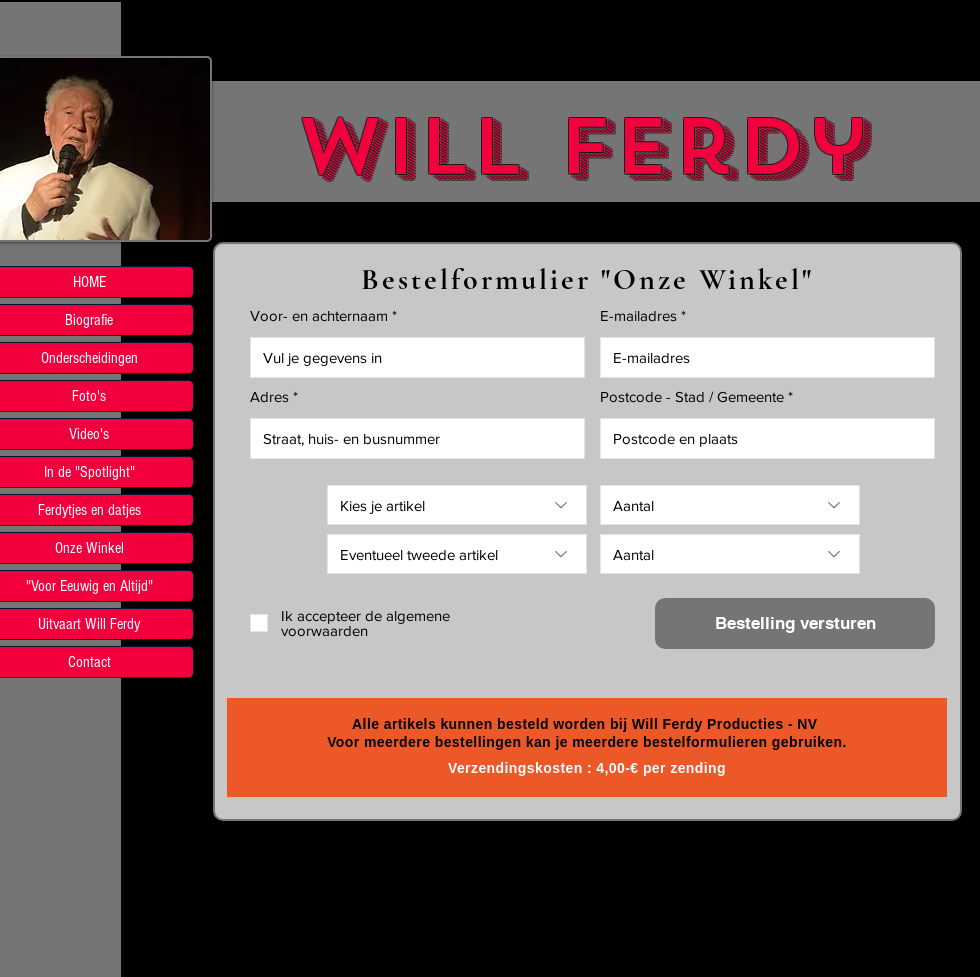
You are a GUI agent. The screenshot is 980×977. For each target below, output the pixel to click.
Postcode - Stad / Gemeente (692, 396)
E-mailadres (638, 315)
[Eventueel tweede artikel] (457, 554)
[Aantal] (730, 505)
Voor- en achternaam (319, 315)
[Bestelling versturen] (795, 623)
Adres (269, 396)
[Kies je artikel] (457, 505)
